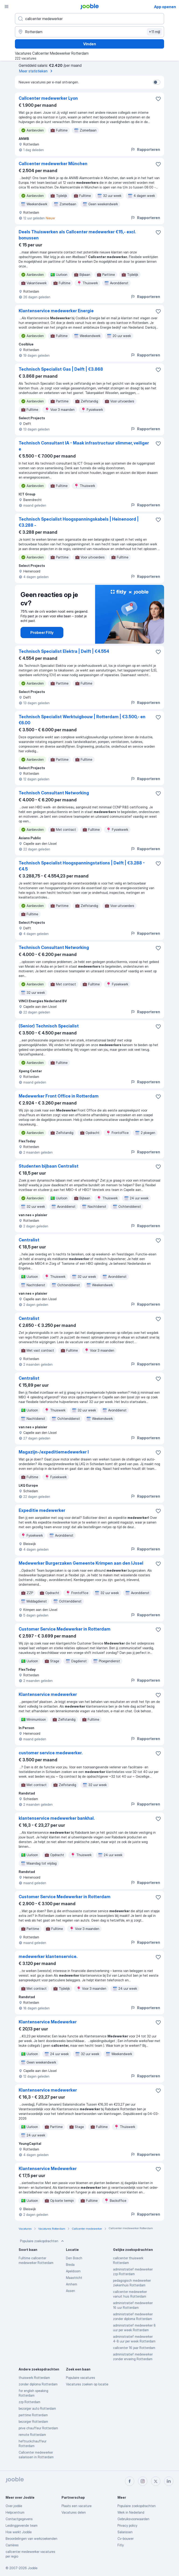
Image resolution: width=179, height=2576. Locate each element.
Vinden (89, 44)
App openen (165, 6)
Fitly (120, 2545)
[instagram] (142, 2481)
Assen (70, 2291)
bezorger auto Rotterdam (37, 2408)
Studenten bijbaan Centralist (49, 1166)
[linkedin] (168, 2481)
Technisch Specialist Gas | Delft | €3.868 (61, 369)
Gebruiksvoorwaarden (133, 2519)
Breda (70, 2265)
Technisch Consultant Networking (54, 792)
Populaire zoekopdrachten (42, 2241)
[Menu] (6, 6)
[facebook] (129, 2481)
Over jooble (14, 2506)
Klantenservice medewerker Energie (56, 310)
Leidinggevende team (22, 2525)
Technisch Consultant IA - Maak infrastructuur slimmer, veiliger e (84, 446)
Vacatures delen (74, 2512)
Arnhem (71, 2284)
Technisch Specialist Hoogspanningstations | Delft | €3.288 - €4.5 (82, 865)
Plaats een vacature (77, 2506)
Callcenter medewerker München (53, 163)
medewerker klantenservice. (48, 1956)
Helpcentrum (15, 2512)
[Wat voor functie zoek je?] (89, 18)
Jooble (33, 2568)
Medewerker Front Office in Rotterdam (59, 1096)
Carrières (12, 2545)
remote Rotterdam (32, 2435)
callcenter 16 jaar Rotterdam (134, 2348)
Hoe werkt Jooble (19, 2532)
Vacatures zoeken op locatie (87, 2384)
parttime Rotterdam (33, 2415)
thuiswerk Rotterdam (34, 2378)
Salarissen (125, 2532)
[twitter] (155, 2481)
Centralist (29, 1239)
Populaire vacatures (80, 2378)
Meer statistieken (36, 71)
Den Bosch (74, 2258)
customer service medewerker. (51, 1752)
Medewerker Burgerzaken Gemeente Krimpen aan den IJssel (81, 1563)
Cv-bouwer (125, 2538)
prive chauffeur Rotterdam (38, 2428)
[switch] (156, 82)
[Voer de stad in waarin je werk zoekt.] (89, 31)
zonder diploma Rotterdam (38, 2384)
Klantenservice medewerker (48, 1694)
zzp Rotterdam (29, 2402)
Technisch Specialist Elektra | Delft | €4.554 (64, 651)
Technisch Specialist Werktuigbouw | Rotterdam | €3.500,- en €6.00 (82, 719)
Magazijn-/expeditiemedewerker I (54, 1452)
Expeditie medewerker (42, 1510)
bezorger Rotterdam (33, 2421)
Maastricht (74, 2278)
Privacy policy (127, 2525)
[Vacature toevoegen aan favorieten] (158, 99)
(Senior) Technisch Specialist (49, 1025)
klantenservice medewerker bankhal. (57, 1818)
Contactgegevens (19, 2519)
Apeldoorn (73, 2271)
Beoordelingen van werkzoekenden (31, 2538)
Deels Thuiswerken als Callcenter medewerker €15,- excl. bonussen (77, 234)
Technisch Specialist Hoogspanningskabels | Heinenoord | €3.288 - (79, 522)
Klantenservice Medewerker (48, 2021)
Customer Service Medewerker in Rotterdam (64, 1629)
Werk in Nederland (130, 2512)
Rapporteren (145, 149)
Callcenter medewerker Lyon (48, 98)
